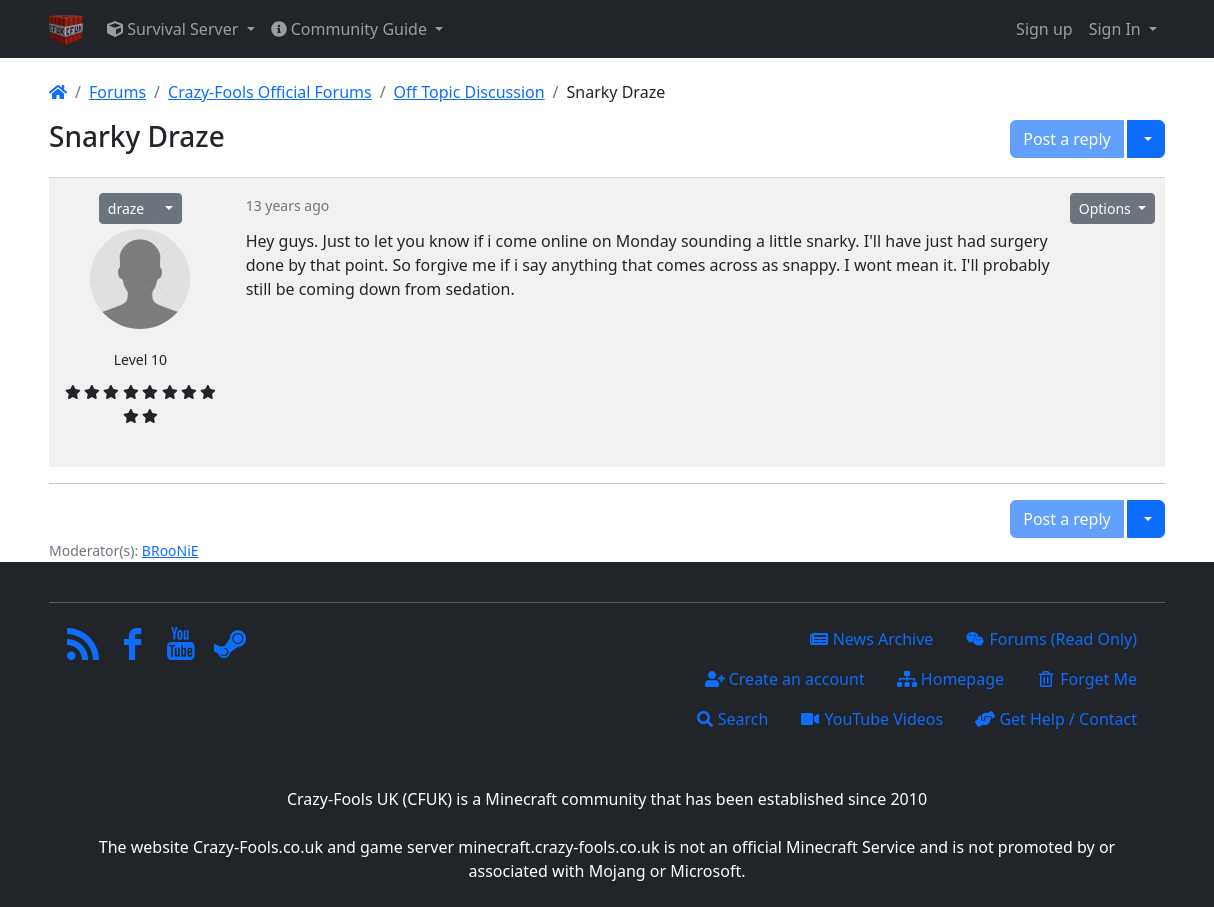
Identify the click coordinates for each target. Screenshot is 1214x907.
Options (1107, 208)
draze (126, 208)
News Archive (871, 639)
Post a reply (1067, 139)
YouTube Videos (871, 719)
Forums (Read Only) (1051, 639)
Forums (117, 92)
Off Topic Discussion (469, 92)
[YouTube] (181, 649)
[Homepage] (58, 92)
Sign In (1117, 29)
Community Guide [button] (351, 29)
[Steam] (230, 649)
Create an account (785, 679)
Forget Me (1086, 679)
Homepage (950, 679)
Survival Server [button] (174, 29)
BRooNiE (170, 550)
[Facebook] (132, 649)
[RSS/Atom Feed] (83, 649)
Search (732, 719)
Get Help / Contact (1056, 719)
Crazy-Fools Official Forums (270, 92)
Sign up (1044, 29)
